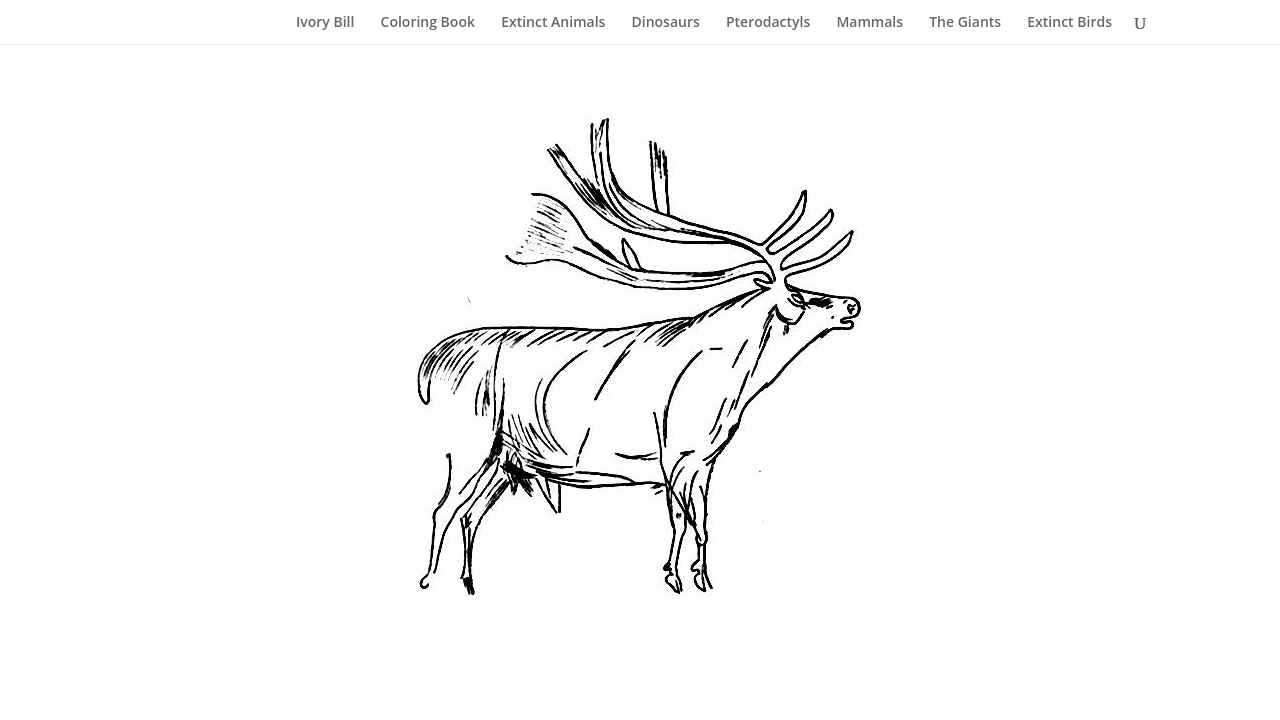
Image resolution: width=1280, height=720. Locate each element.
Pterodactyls (768, 23)
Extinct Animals (553, 23)
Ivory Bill (325, 23)
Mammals (869, 23)
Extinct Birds (1069, 23)
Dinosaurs (666, 23)
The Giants (965, 23)
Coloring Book (428, 23)
